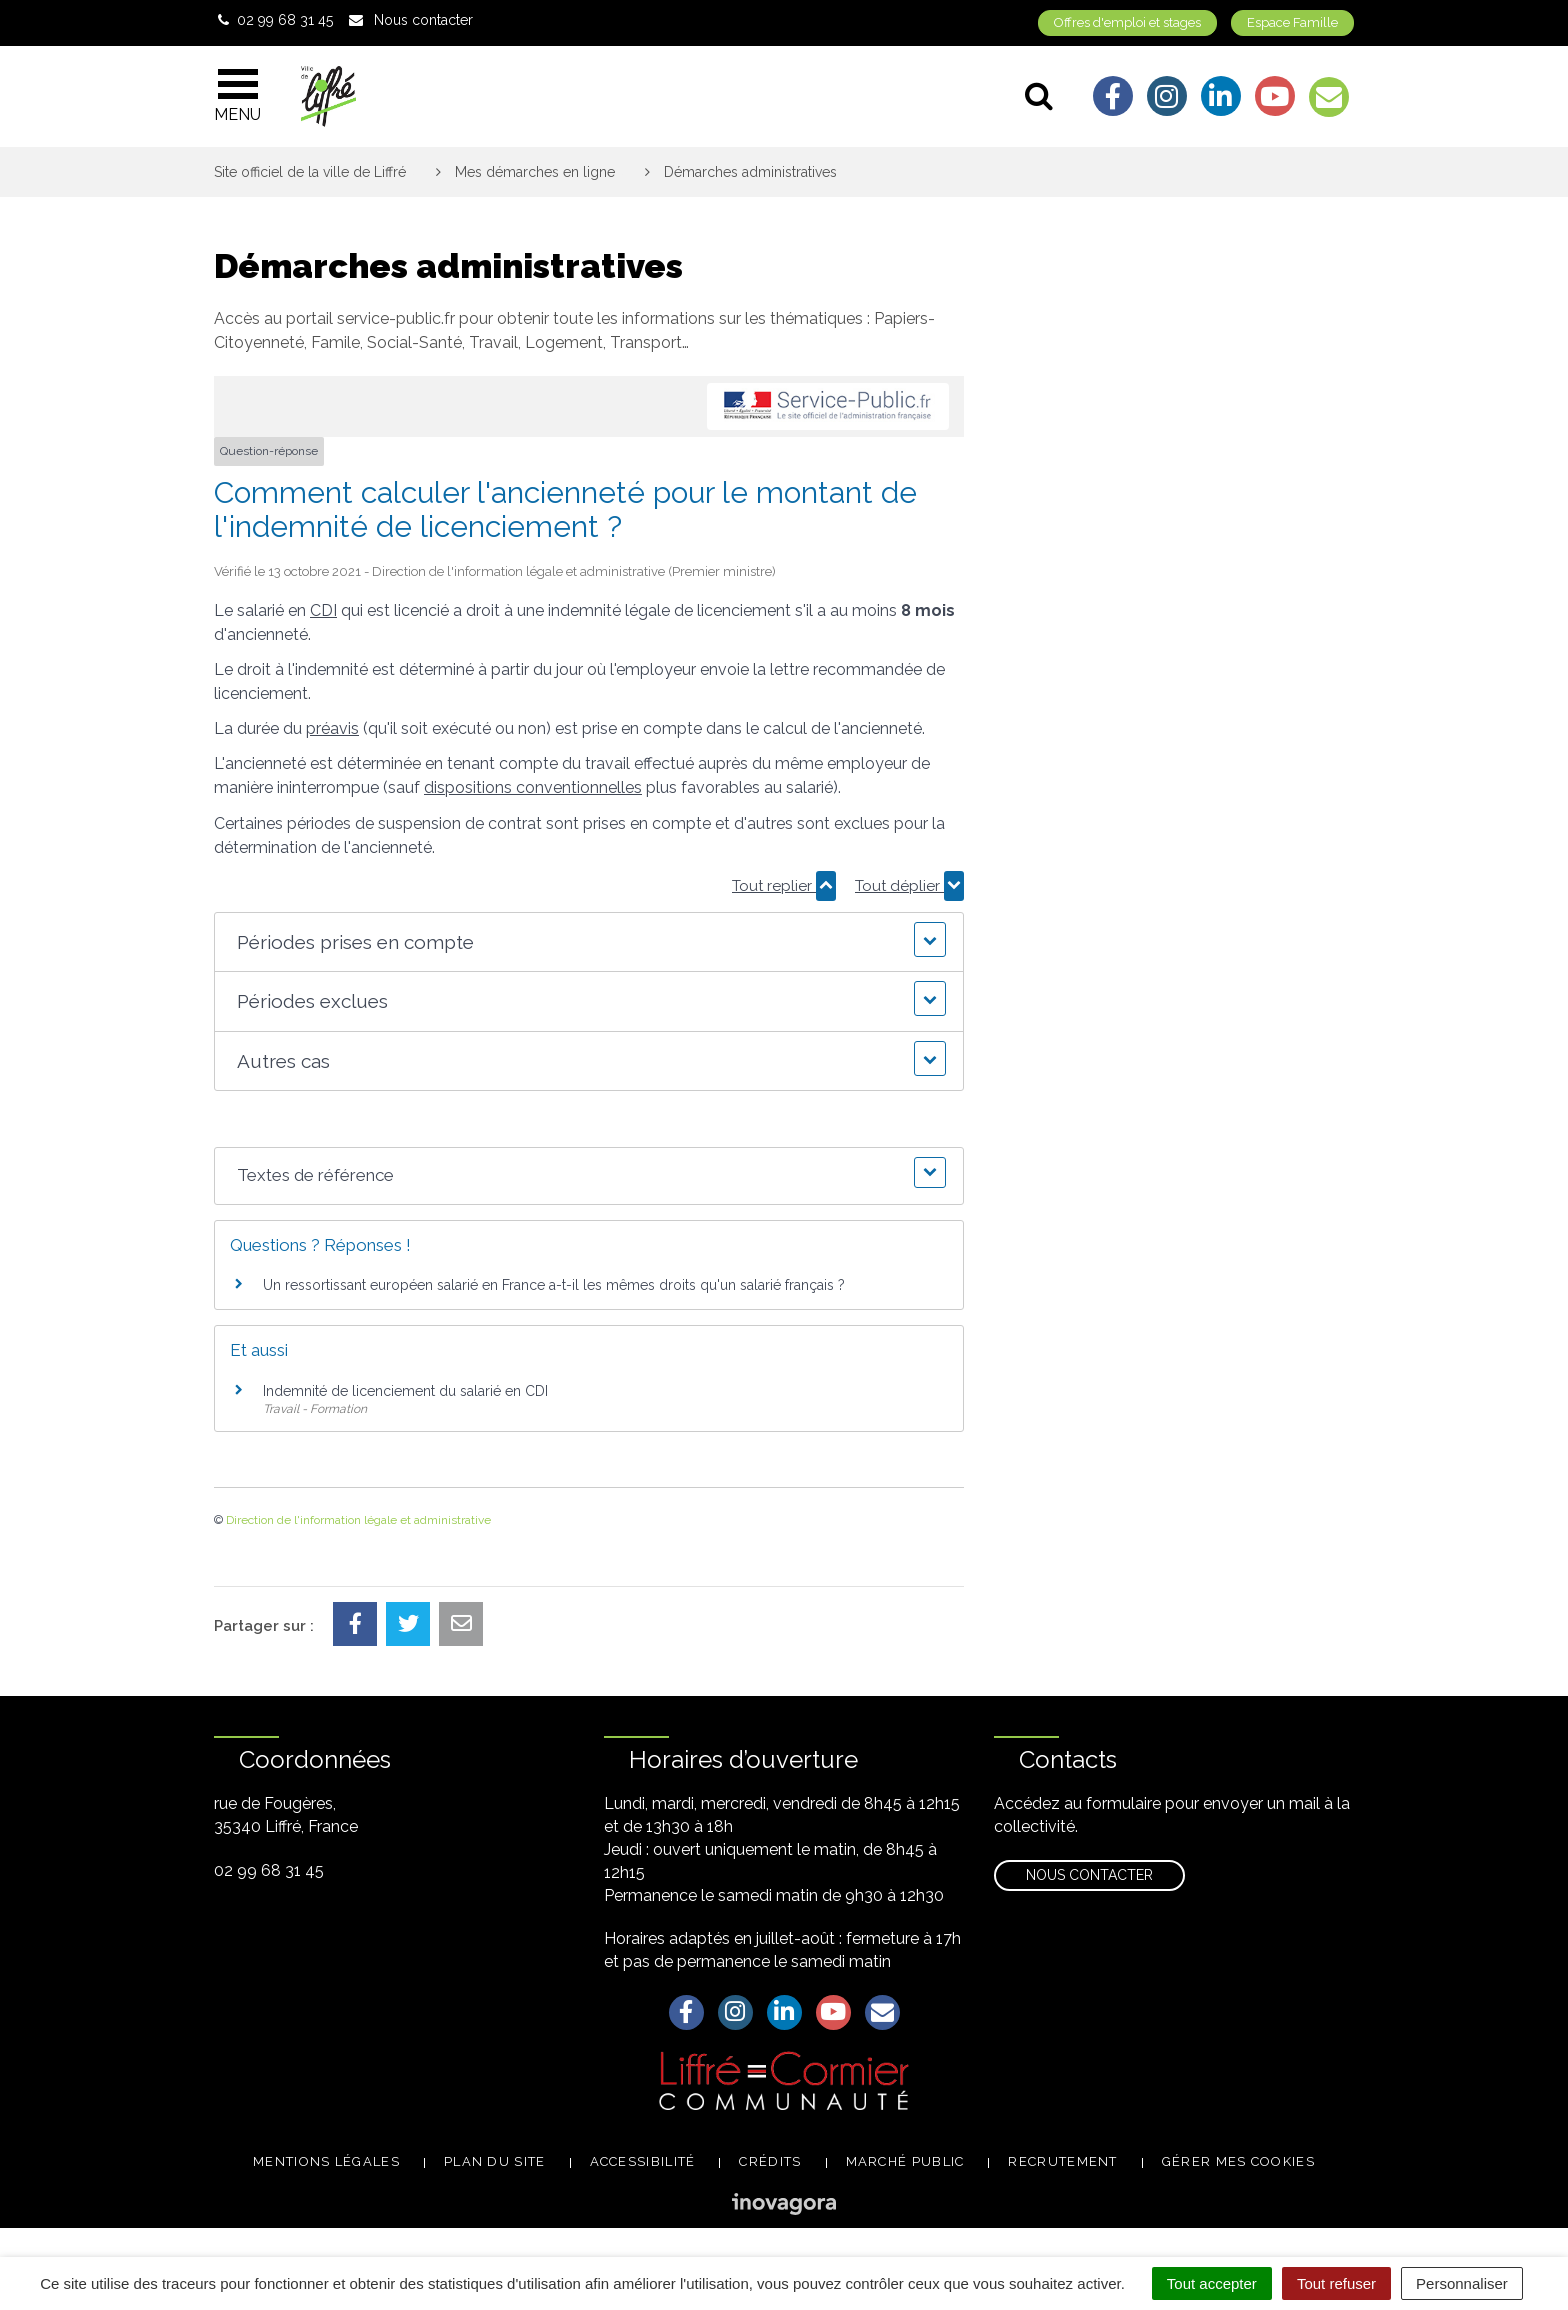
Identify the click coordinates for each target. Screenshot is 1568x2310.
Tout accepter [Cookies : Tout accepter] (1212, 2283)
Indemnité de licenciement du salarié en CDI (405, 1391)
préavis (332, 728)
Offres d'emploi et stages (1127, 22)
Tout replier (784, 886)
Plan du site (495, 2161)
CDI (323, 610)
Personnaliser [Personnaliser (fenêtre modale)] (1462, 2283)
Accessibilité (643, 2161)
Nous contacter (1089, 1875)
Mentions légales (326, 2161)
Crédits (770, 2161)
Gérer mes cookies (1238, 2161)
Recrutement (1062, 2161)
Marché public (905, 2161)
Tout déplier (909, 886)
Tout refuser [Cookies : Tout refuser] (1336, 2283)
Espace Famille (1292, 22)
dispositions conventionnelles (533, 787)
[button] (588, 942)
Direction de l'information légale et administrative (358, 1520)
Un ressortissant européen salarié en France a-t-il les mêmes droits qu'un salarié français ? (554, 1285)
